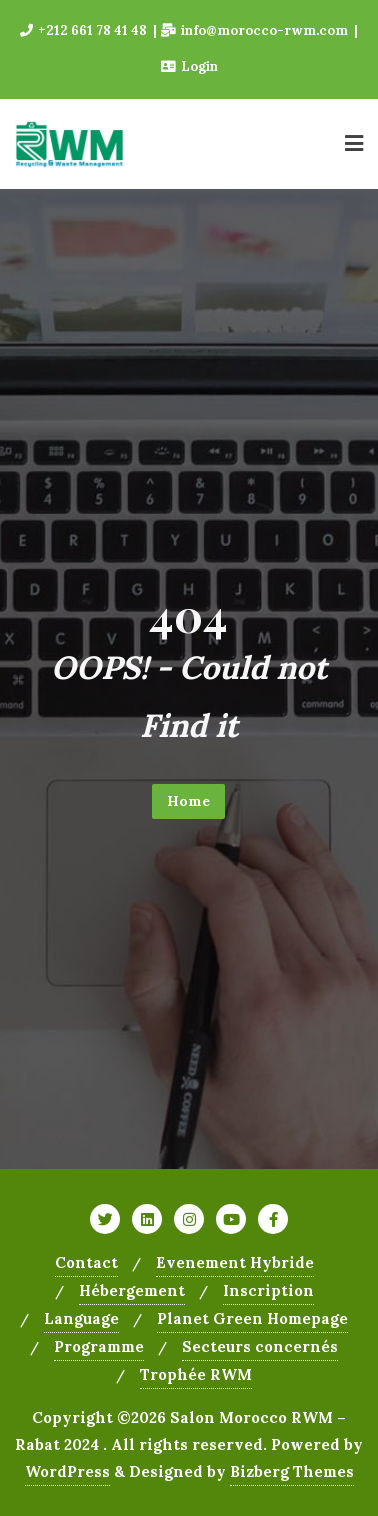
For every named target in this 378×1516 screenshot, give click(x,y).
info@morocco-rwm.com (256, 30)
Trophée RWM (196, 1374)
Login (189, 66)
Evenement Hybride (235, 1262)
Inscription (268, 1290)
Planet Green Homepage (252, 1318)
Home (188, 801)
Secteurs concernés (260, 1346)
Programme (99, 1346)
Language (81, 1318)
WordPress (67, 1471)
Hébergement (132, 1290)
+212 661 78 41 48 (85, 30)
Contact (86, 1262)
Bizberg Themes (292, 1471)
